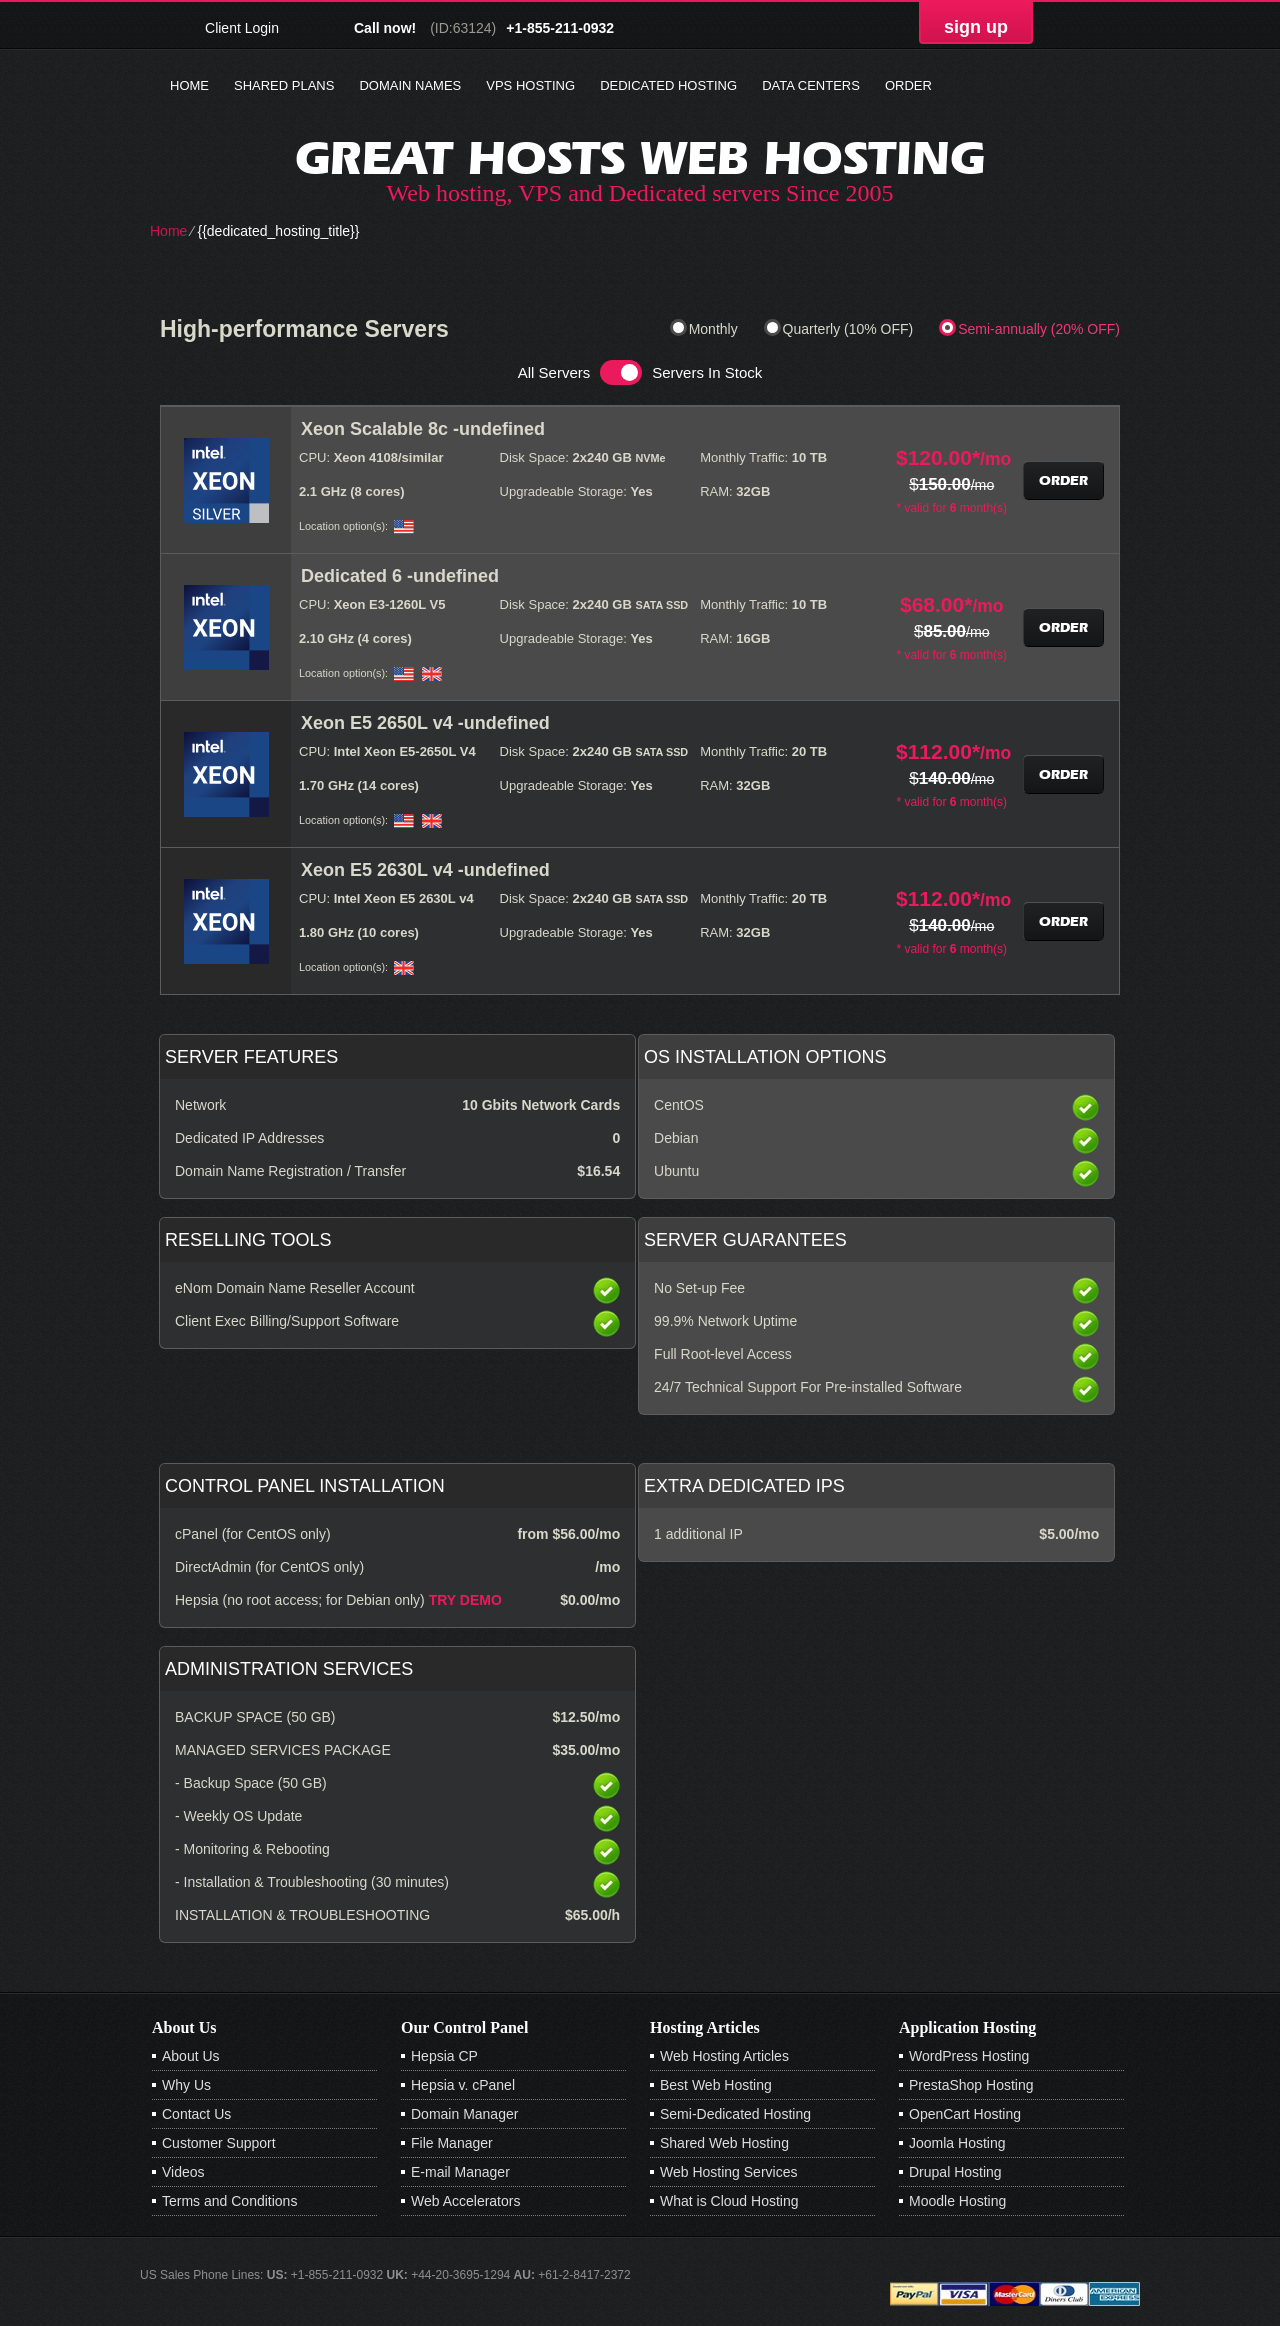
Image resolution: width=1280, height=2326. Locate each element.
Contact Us (196, 2114)
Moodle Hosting (957, 2201)
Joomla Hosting (957, 2143)
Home (189, 85)
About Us (191, 2056)
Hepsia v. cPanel (463, 2085)
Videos (183, 2172)
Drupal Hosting (955, 2172)
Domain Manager (464, 2114)
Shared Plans (284, 85)
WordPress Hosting (969, 2056)
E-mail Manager (460, 2172)
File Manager (452, 2143)
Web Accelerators (465, 2201)
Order (908, 85)
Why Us (186, 2085)
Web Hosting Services (728, 2172)
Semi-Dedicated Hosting (735, 2114)
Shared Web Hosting (724, 2143)
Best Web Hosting (716, 2085)
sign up (976, 27)
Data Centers (811, 85)
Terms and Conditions (229, 2201)
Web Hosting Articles (724, 2056)
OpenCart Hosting (965, 2114)
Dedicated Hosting (668, 85)
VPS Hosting (530, 85)
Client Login (242, 27)
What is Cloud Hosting (729, 2201)
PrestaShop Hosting (971, 2085)
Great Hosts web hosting (640, 157)
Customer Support (219, 2143)
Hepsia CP (444, 2056)
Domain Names (410, 85)
